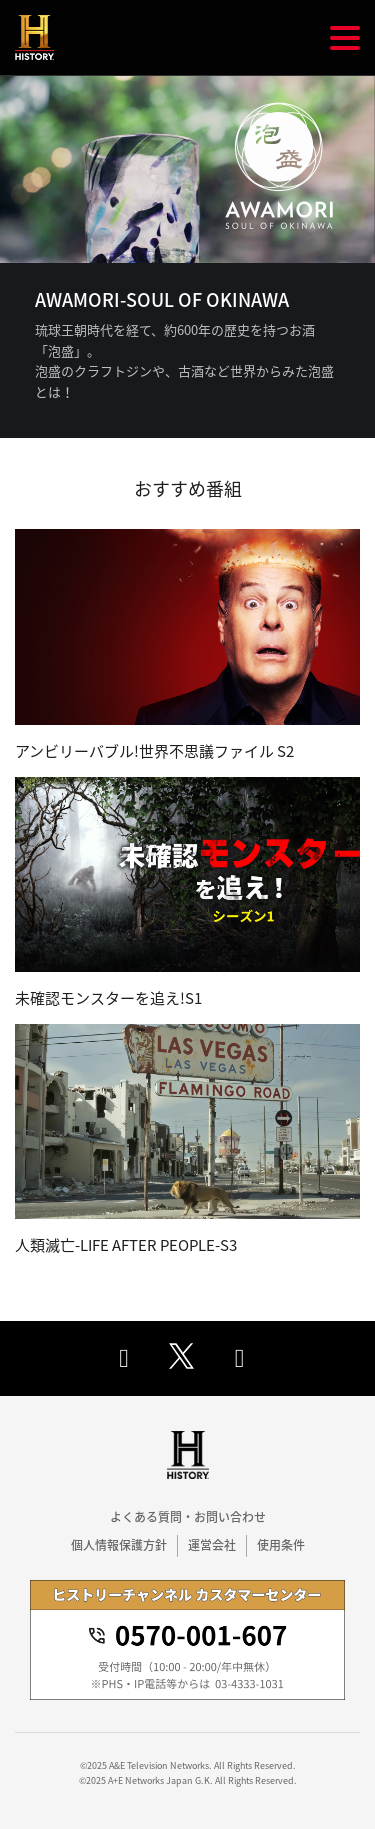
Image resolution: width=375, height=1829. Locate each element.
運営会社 (212, 1545)
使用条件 (281, 1545)
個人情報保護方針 (119, 1545)
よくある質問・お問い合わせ (188, 1517)
